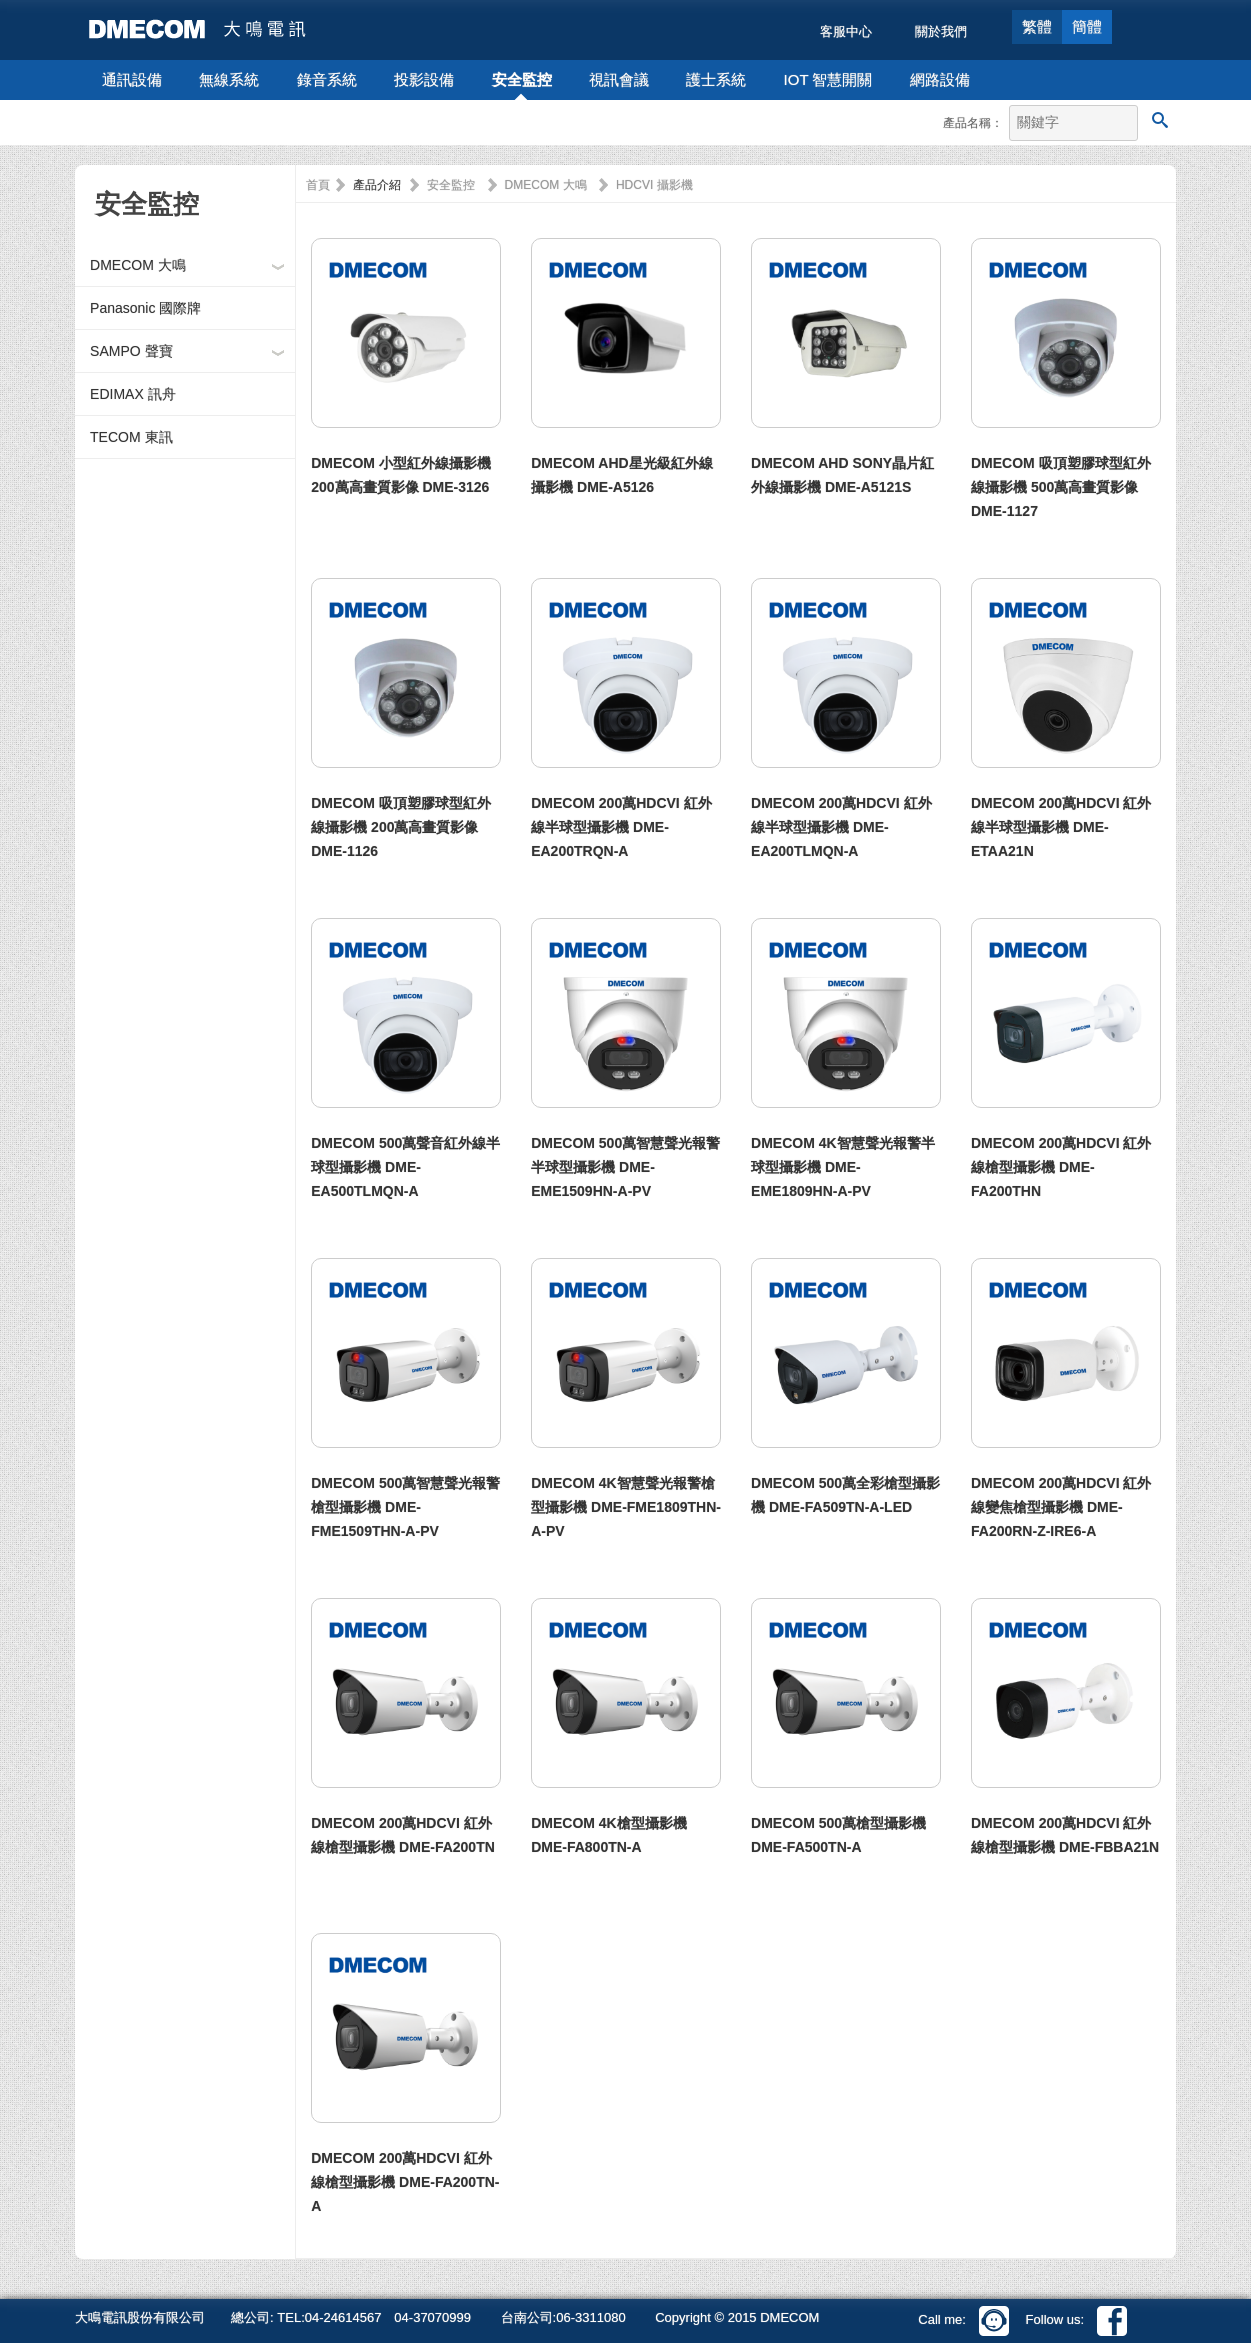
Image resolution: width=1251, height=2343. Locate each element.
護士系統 (716, 79)
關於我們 (941, 31)
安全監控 (522, 79)
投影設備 (424, 79)
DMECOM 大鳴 (138, 265)
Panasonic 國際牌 (145, 308)
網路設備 (940, 79)
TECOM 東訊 (131, 437)
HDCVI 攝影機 (654, 185)
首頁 (318, 185)
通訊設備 (132, 79)
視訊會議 (619, 79)
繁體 (1037, 26)
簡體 (1087, 26)
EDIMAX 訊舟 (133, 394)
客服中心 (846, 31)
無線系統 (229, 79)
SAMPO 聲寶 (131, 351)
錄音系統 (327, 79)
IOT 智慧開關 (828, 79)
